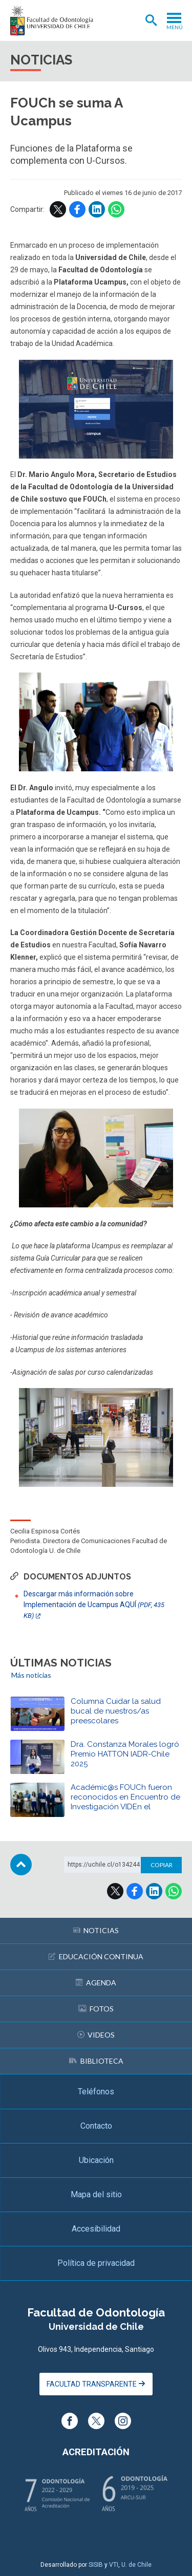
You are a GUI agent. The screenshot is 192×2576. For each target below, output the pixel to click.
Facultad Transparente (96, 2384)
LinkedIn (96, 209)
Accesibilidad (96, 2229)
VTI (113, 2564)
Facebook (77, 209)
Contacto (96, 2126)
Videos (96, 2034)
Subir (21, 1864)
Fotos (96, 2008)
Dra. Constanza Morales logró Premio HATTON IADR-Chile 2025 (125, 1754)
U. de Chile (136, 2564)
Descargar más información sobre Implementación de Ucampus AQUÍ (94, 1604)
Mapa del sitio (96, 2194)
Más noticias (31, 1675)
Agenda (96, 1982)
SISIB (96, 2564)
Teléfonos (96, 2091)
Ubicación (96, 2160)
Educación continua (96, 1956)
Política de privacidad (96, 2263)
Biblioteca (96, 2061)
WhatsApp (116, 209)
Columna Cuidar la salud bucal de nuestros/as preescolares (116, 1711)
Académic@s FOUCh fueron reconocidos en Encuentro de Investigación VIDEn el (125, 1797)
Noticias (96, 1930)
